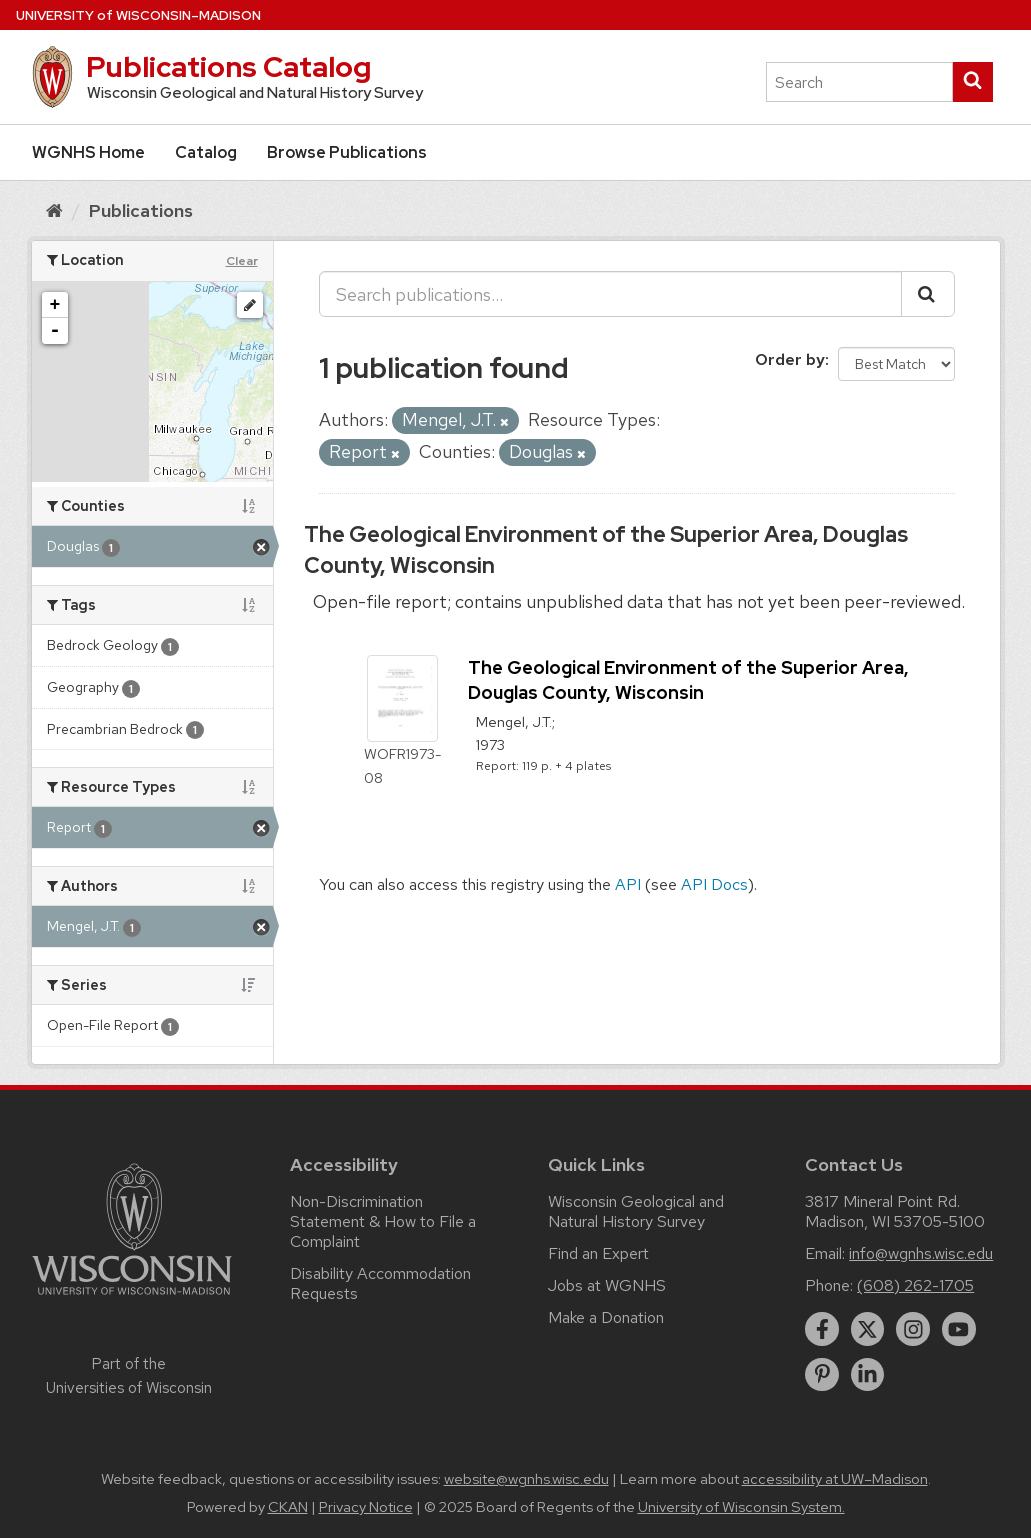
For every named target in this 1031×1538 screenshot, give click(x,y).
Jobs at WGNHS (607, 1285)
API (628, 884)
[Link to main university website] (132, 1298)
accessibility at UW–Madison (835, 1479)
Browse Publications (347, 152)
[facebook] (822, 1329)
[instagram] (913, 1329)
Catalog (206, 152)
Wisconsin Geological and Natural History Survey (636, 1211)
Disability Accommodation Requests (380, 1283)
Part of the (129, 1376)
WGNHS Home (88, 152)
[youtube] (959, 1329)
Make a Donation (606, 1317)
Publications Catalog (228, 67)
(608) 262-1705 (915, 1285)
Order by (790, 359)
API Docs (714, 884)
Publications (141, 210)
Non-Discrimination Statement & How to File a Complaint (383, 1221)
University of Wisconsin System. (741, 1507)
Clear (242, 261)
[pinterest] (822, 1375)
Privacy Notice (366, 1507)
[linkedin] (868, 1375)
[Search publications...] (610, 294)
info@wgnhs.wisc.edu (921, 1253)
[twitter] (868, 1329)
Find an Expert (598, 1253)
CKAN (288, 1507)
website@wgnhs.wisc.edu (526, 1479)
